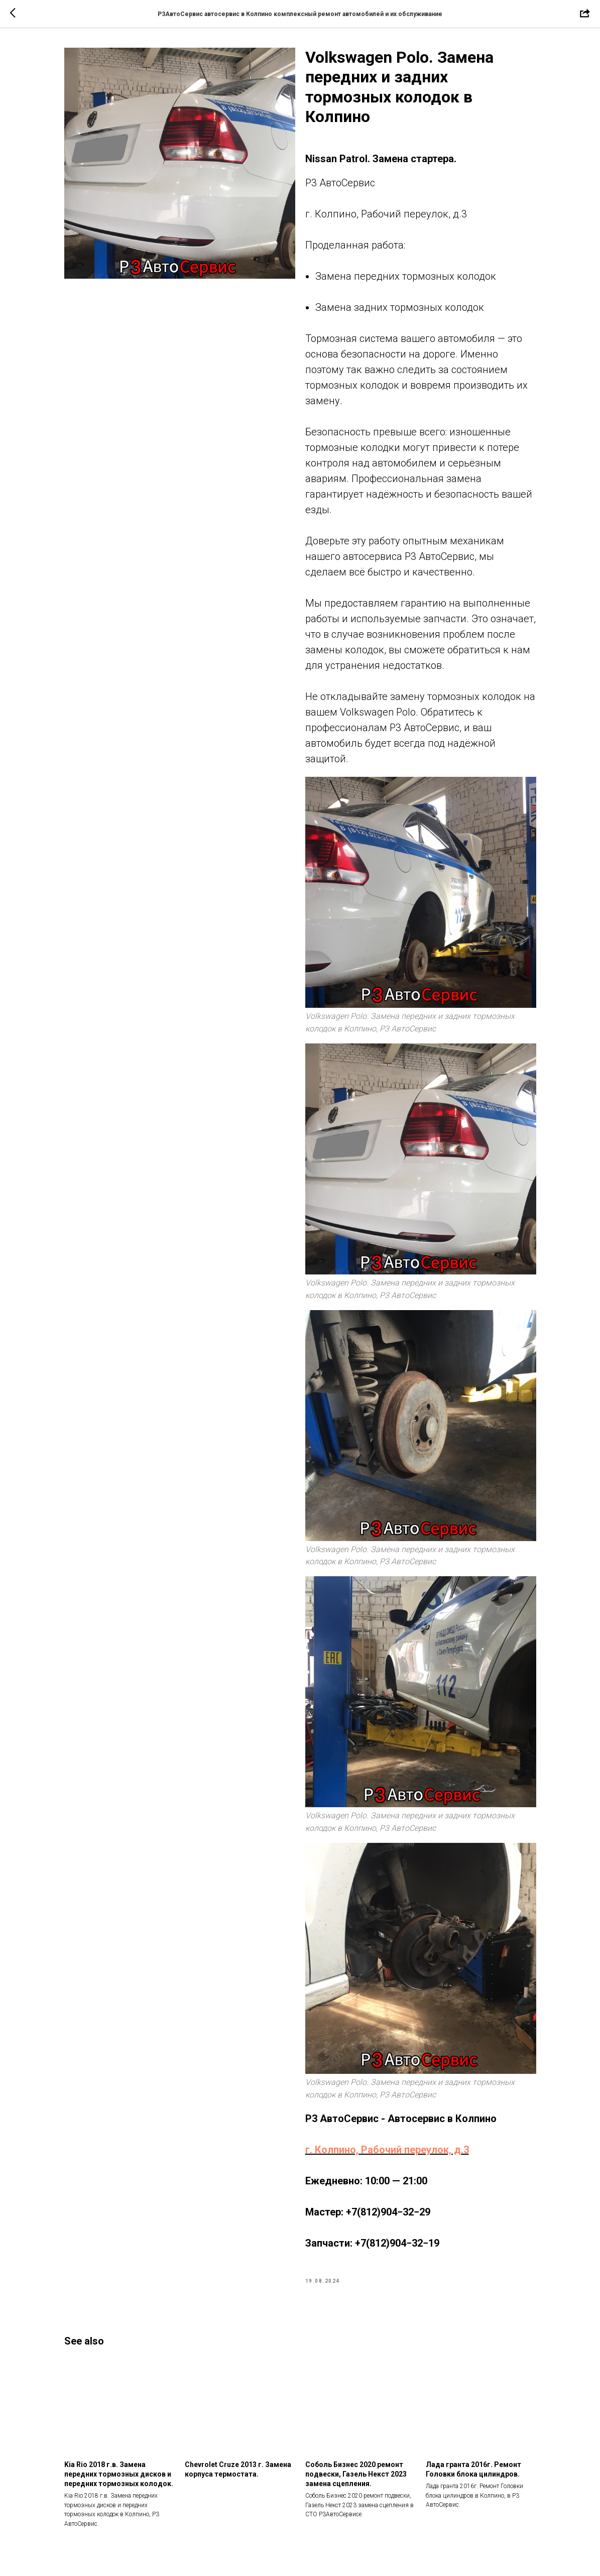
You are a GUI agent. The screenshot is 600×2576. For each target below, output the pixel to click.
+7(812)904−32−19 (397, 2243)
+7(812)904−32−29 (388, 2212)
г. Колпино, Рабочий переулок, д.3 (387, 2150)
